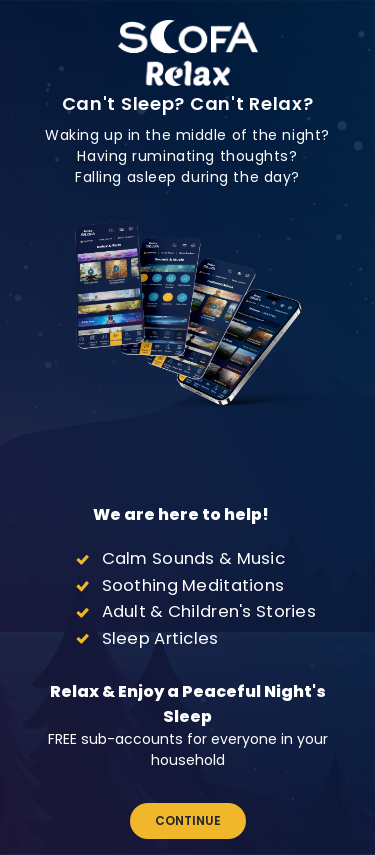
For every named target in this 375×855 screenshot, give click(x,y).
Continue (188, 820)
